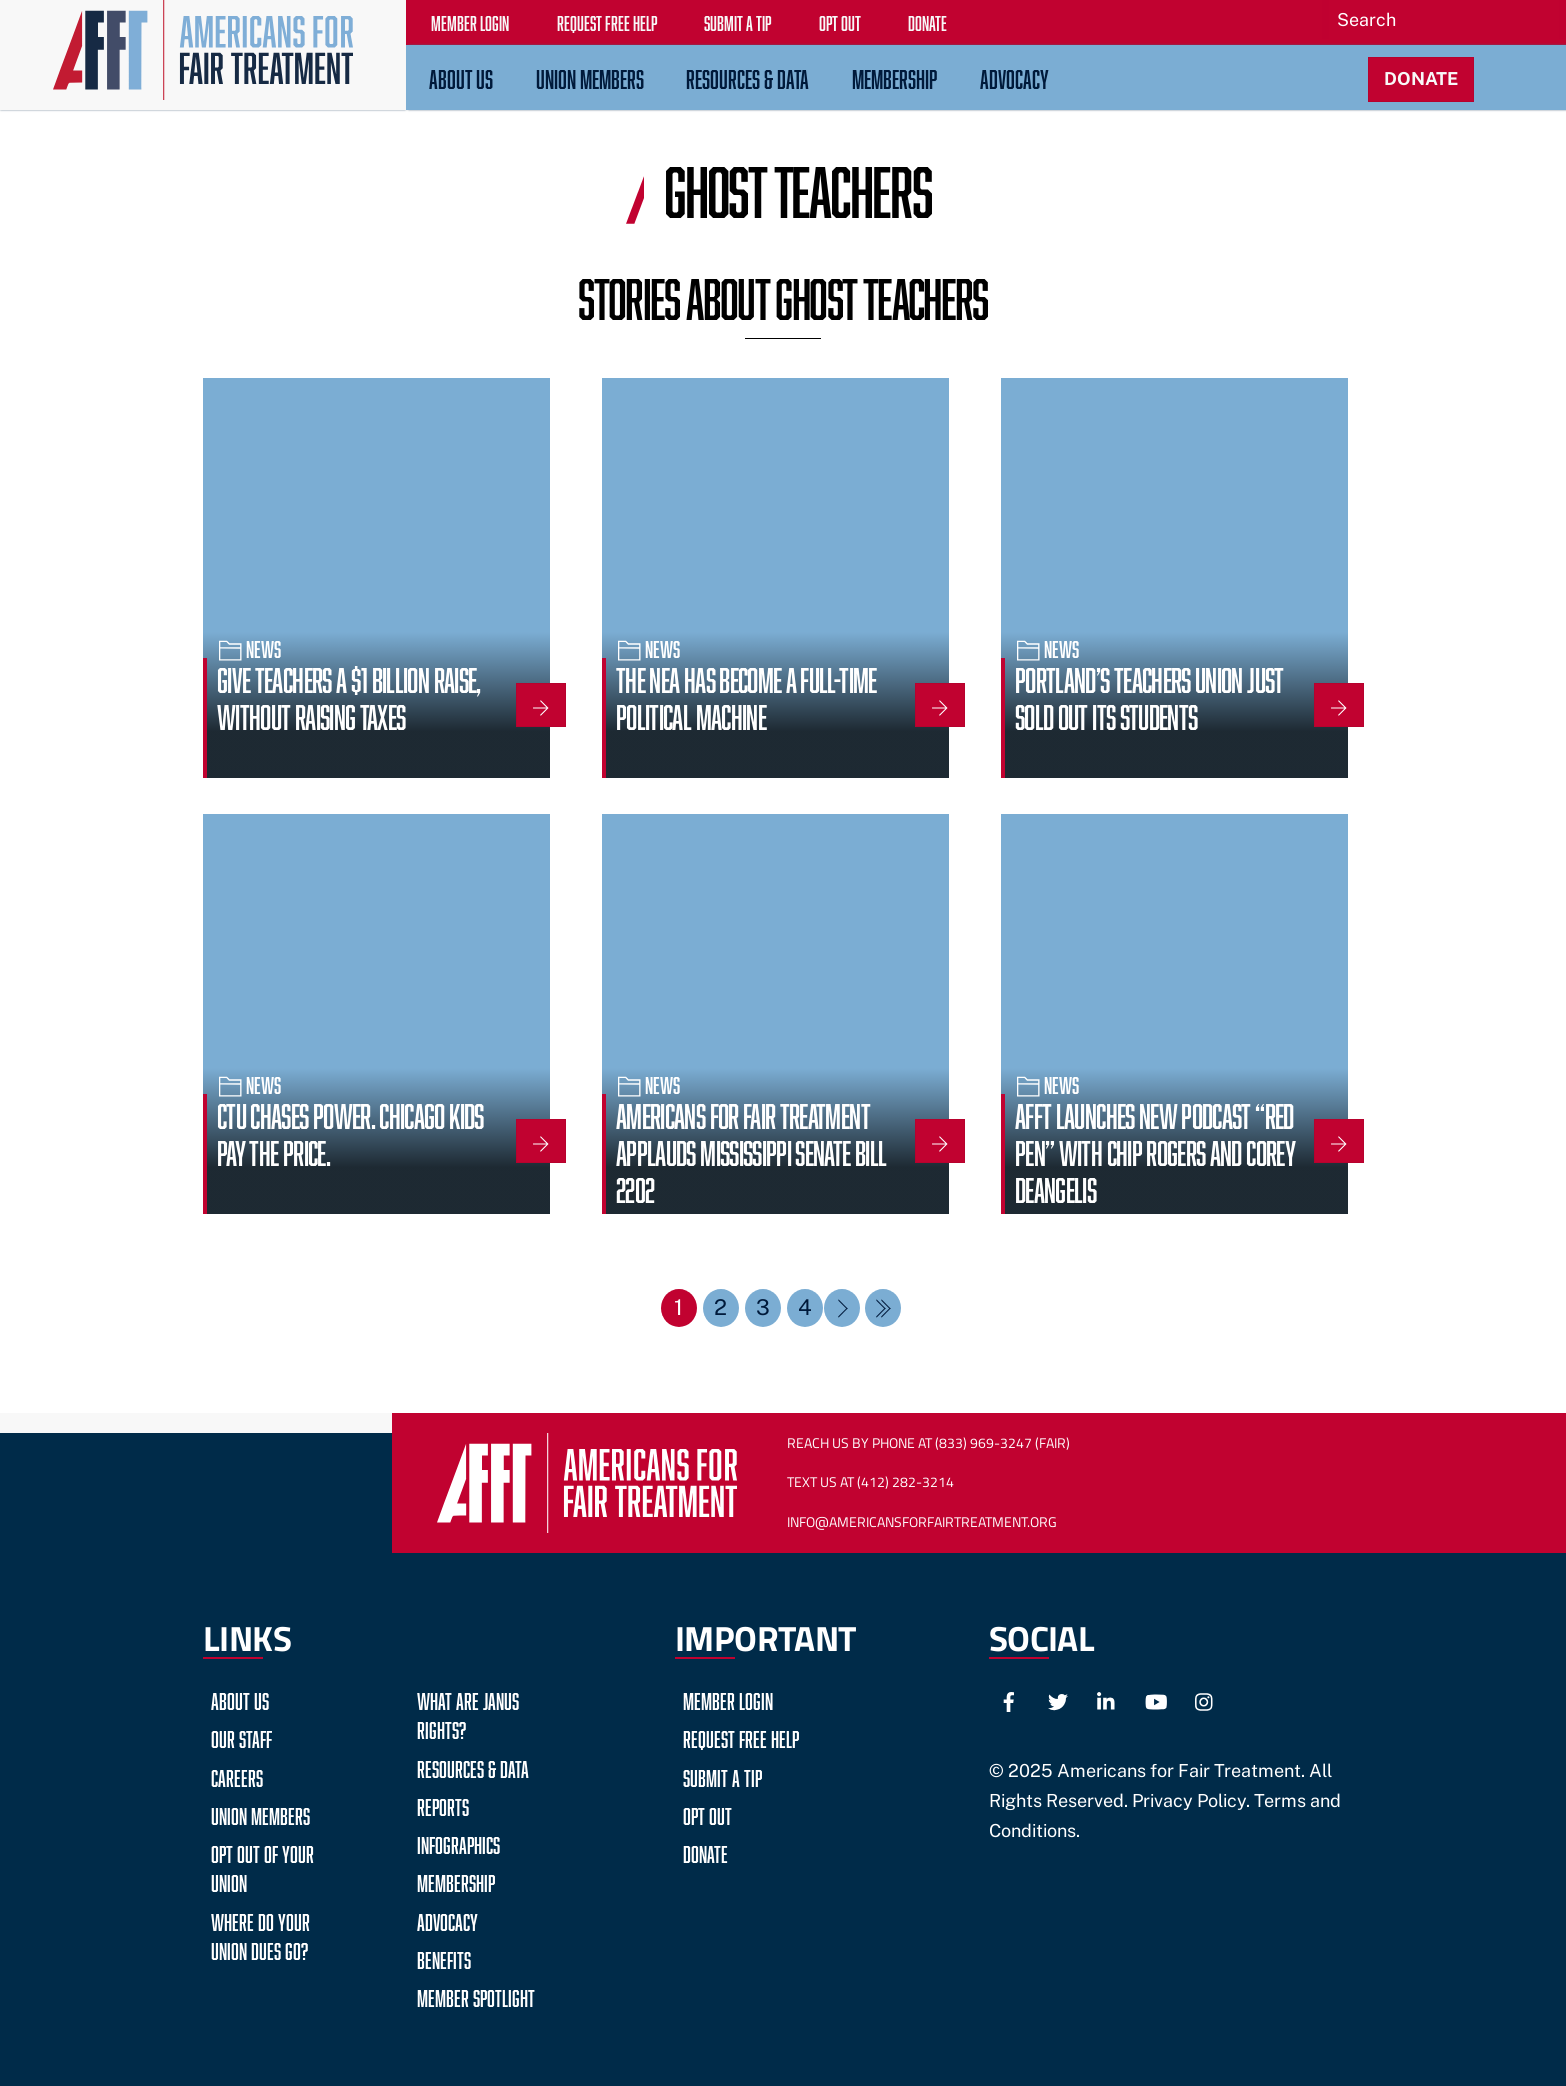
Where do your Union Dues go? (260, 1933)
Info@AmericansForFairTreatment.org (918, 1522)
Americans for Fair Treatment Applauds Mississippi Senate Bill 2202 (751, 1150)
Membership (894, 76)
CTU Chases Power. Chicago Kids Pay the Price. (350, 1131)
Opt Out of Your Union (262, 1866)
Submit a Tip (722, 1774)
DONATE (1421, 78)
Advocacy (1014, 76)
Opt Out (707, 1812)
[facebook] (1009, 1698)
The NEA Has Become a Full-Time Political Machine (746, 695)
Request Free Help (741, 1736)
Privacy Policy (1189, 1799)
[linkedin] (1107, 1698)
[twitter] (1058, 1698)
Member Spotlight (476, 1995)
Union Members (590, 76)
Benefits (444, 1956)
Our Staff (241, 1736)
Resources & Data (747, 76)
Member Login (728, 1698)
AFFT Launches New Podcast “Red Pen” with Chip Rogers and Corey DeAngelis (1155, 1150)
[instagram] (1205, 1698)
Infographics (458, 1842)
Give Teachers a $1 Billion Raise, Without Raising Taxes (349, 695)
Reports (443, 1803)
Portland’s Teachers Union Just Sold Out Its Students (1149, 695)
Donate (705, 1851)
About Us (461, 76)
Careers (237, 1774)
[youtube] (1156, 1698)
